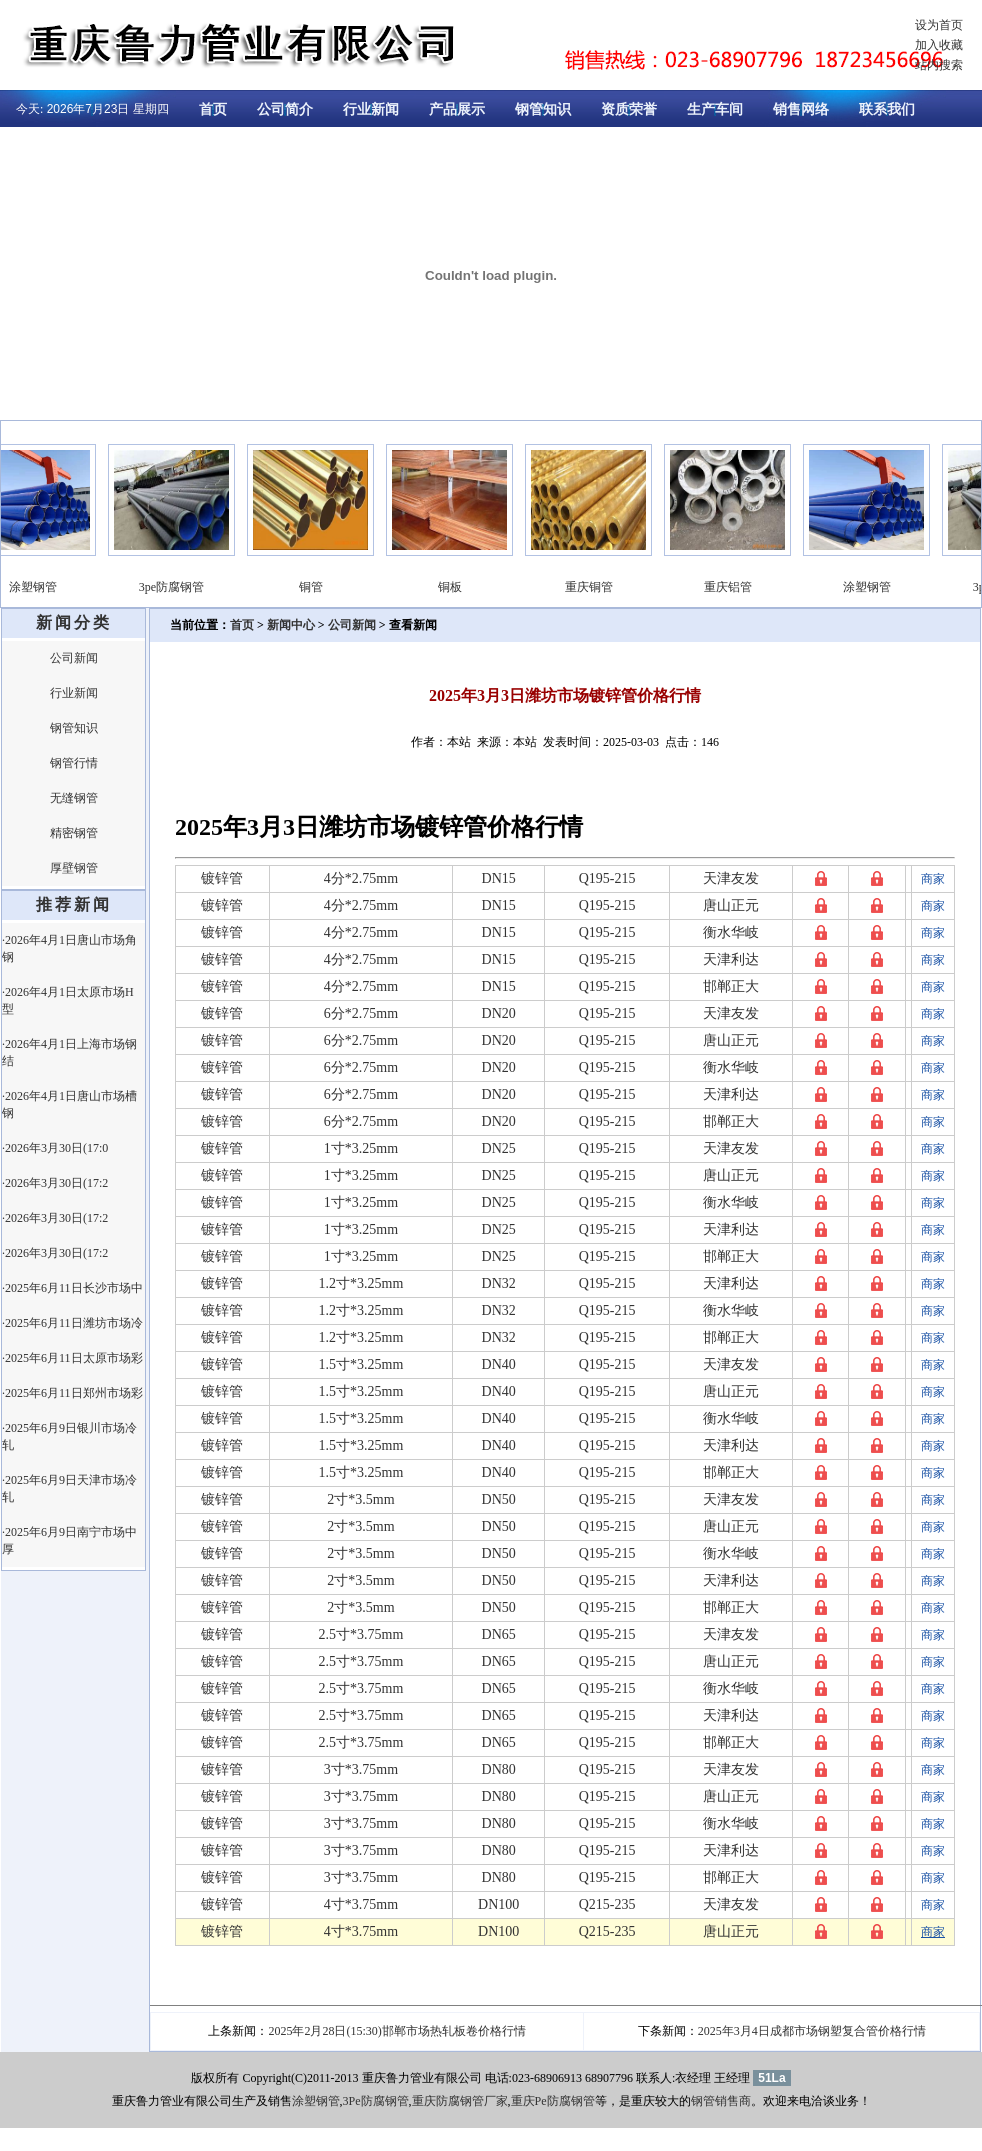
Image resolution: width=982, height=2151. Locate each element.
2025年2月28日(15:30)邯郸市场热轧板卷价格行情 (396, 2031)
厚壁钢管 (74, 868)
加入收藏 (939, 45)
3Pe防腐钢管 (376, 2101)
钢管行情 (74, 763)
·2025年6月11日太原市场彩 (72, 1358)
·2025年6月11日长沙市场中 (72, 1288)
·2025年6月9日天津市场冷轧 (69, 1488)
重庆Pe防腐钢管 (553, 2101)
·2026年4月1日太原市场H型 (68, 1000)
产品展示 (457, 109)
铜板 (459, 587)
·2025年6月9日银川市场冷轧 (69, 1436)
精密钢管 (74, 833)
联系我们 (887, 109)
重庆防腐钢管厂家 (460, 2101)
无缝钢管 (74, 798)
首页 (213, 109)
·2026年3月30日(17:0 (55, 1148)
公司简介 (285, 109)
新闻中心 (291, 625)
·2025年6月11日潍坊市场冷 (72, 1323)
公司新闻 (74, 658)
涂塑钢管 (42, 587)
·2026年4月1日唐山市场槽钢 (69, 1104)
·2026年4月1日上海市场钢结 (69, 1052)
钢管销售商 (721, 2101)
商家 (933, 879)
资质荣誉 (629, 109)
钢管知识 (543, 109)
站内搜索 (939, 65)
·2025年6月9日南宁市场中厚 (69, 1540)
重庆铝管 (737, 587)
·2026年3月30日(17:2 (55, 1183)
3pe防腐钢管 (180, 587)
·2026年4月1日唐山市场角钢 (69, 948)
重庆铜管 (598, 587)
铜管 (320, 587)
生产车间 (715, 109)
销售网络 (801, 109)
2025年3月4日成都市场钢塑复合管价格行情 (812, 2031)
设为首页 (939, 25)
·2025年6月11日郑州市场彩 (72, 1393)
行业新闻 (371, 109)
